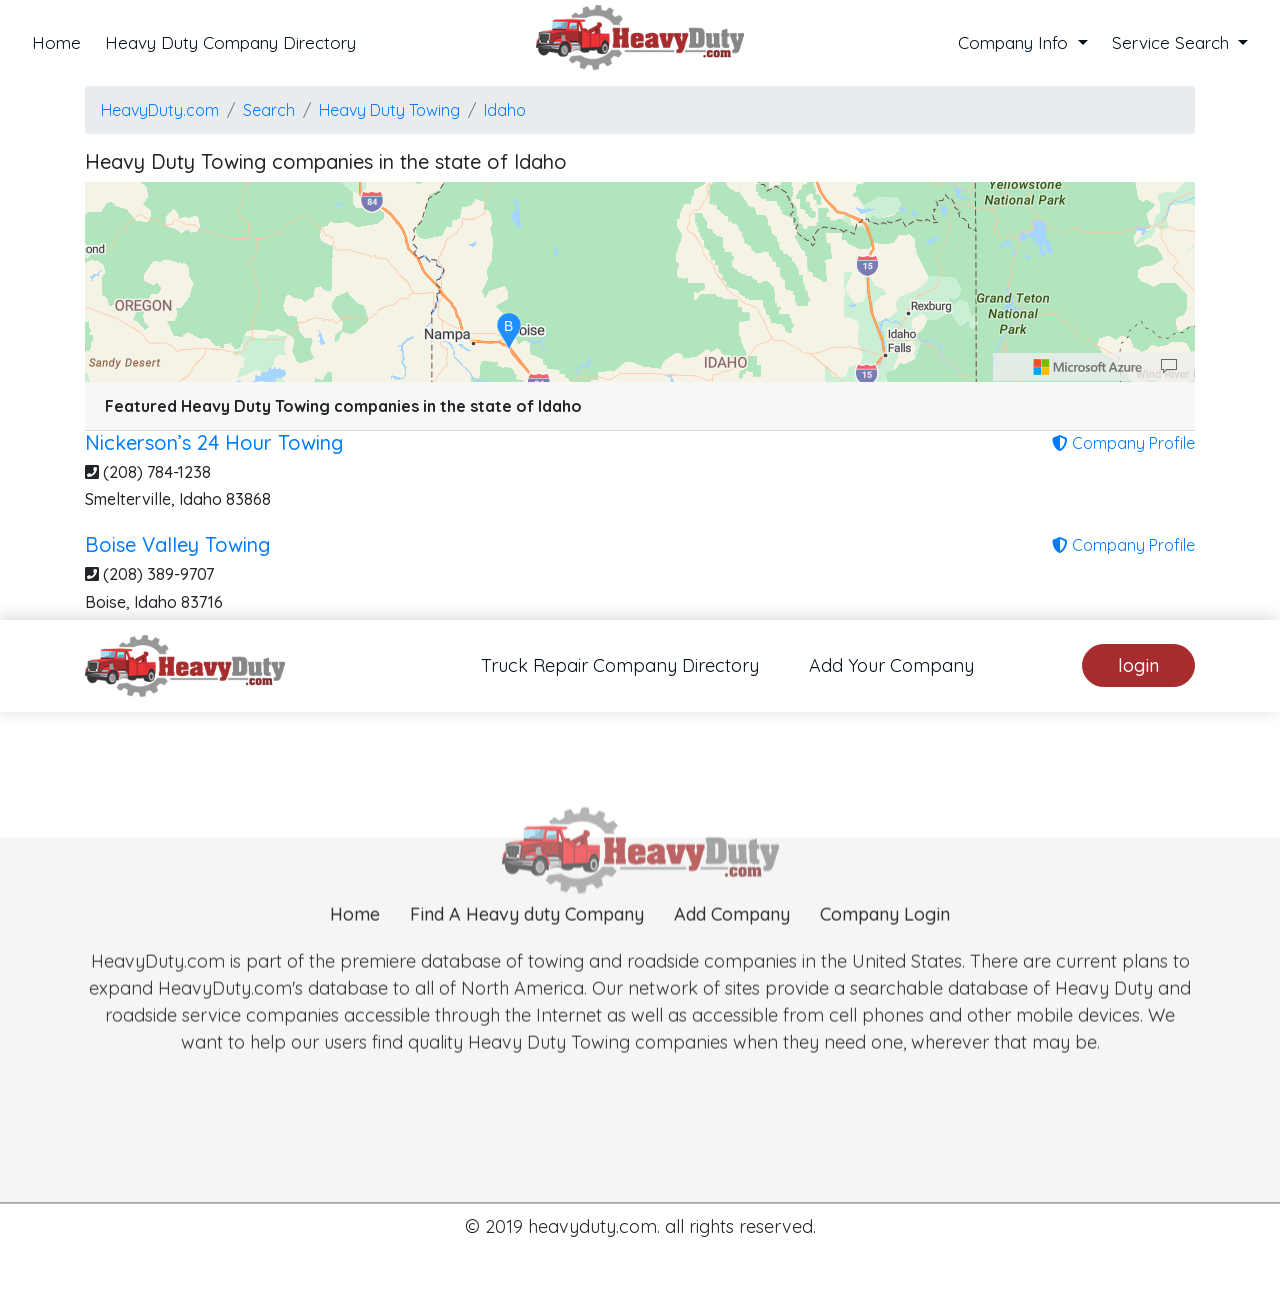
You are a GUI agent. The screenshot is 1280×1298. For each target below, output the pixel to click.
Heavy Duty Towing (389, 110)
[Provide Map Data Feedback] (1169, 367)
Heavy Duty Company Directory (230, 42)
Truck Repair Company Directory (620, 665)
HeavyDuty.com (160, 110)
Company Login (885, 943)
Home (56, 42)
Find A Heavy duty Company (527, 943)
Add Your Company (891, 665)
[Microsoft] (1088, 367)
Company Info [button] (1015, 42)
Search (269, 110)
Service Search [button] (1173, 42)
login (1138, 665)
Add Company (732, 943)
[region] (640, 282)
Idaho (505, 110)
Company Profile (1123, 443)
